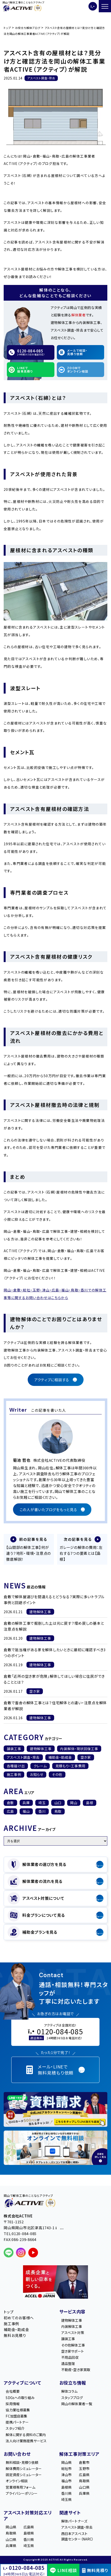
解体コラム (69, 2391)
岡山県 (66, 2462)
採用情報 (13, 2403)
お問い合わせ (17, 2454)
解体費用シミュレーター (24, 2468)
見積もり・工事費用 (70, 1765)
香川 (42, 1811)
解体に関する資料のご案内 (26, 2434)
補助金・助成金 (60, 1757)
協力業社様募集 (18, 2409)
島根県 (66, 2487)
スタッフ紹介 (15, 2428)
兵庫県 (84, 2493)
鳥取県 (84, 2480)
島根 (89, 1802)
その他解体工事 (73, 2345)
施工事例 (14, 1774)
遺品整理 (68, 2363)
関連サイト (70, 2512)
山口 (58, 1802)
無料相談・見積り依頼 (22, 2462)
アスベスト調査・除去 (23, 1757)
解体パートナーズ (74, 2521)
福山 (26, 1811)
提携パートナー (17, 2422)
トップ (8, 2311)
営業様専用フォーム (20, 2487)
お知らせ (36, 1774)
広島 (10, 1811)
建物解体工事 (41, 1748)
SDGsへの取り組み (20, 2397)
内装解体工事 (71, 2326)
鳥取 (58, 1811)
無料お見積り (15, 2335)
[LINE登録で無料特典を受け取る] (55, 2109)
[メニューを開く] (105, 6)
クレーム (40, 1765)
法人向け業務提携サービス (26, 2440)
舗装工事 (14, 1748)
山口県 (84, 2487)
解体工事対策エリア (79, 2454)
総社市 (66, 2468)
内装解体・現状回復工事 (79, 1748)
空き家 (86, 1757)
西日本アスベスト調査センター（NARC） (77, 2536)
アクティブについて (22, 2382)
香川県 (66, 2493)
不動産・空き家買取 (75, 2369)
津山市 (66, 2474)
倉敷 (10, 1802)
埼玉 (42, 1802)
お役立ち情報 (72, 2382)
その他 (57, 1774)
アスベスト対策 (72, 2332)
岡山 (73, 1802)
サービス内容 (72, 2311)
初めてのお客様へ (19, 2317)
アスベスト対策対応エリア (27, 2515)
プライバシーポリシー (21, 2493)
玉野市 (84, 2468)
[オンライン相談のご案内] (55, 2148)
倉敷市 (84, 2462)
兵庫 (26, 1802)
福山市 (66, 2480)
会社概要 (13, 2391)
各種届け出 (16, 1765)
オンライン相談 (17, 2480)
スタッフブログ (72, 2397)
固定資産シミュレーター (24, 2474)
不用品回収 (70, 2357)
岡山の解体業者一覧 (76, 2403)
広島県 (84, 2474)
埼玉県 (66, 2499)
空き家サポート (72, 2351)
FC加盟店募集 (16, 2416)
